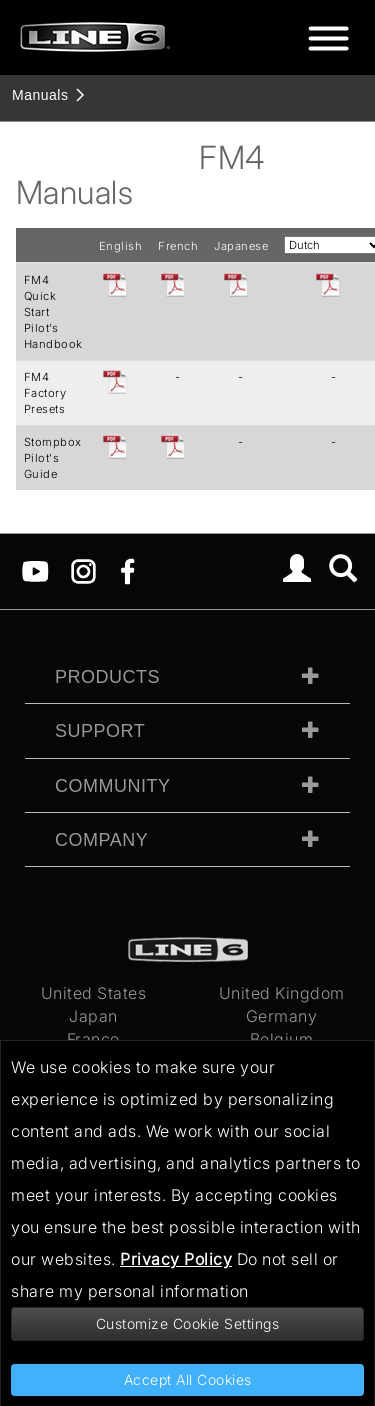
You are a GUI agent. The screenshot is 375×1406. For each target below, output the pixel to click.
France (93, 1039)
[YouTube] (35, 570)
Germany (282, 1016)
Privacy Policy (176, 1259)
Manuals (40, 95)
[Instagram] (83, 570)
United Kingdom (282, 993)
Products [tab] (107, 677)
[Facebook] (127, 570)
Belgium (282, 1039)
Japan (93, 1016)
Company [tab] (101, 840)
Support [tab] (100, 731)
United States (94, 993)
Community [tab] (113, 786)
